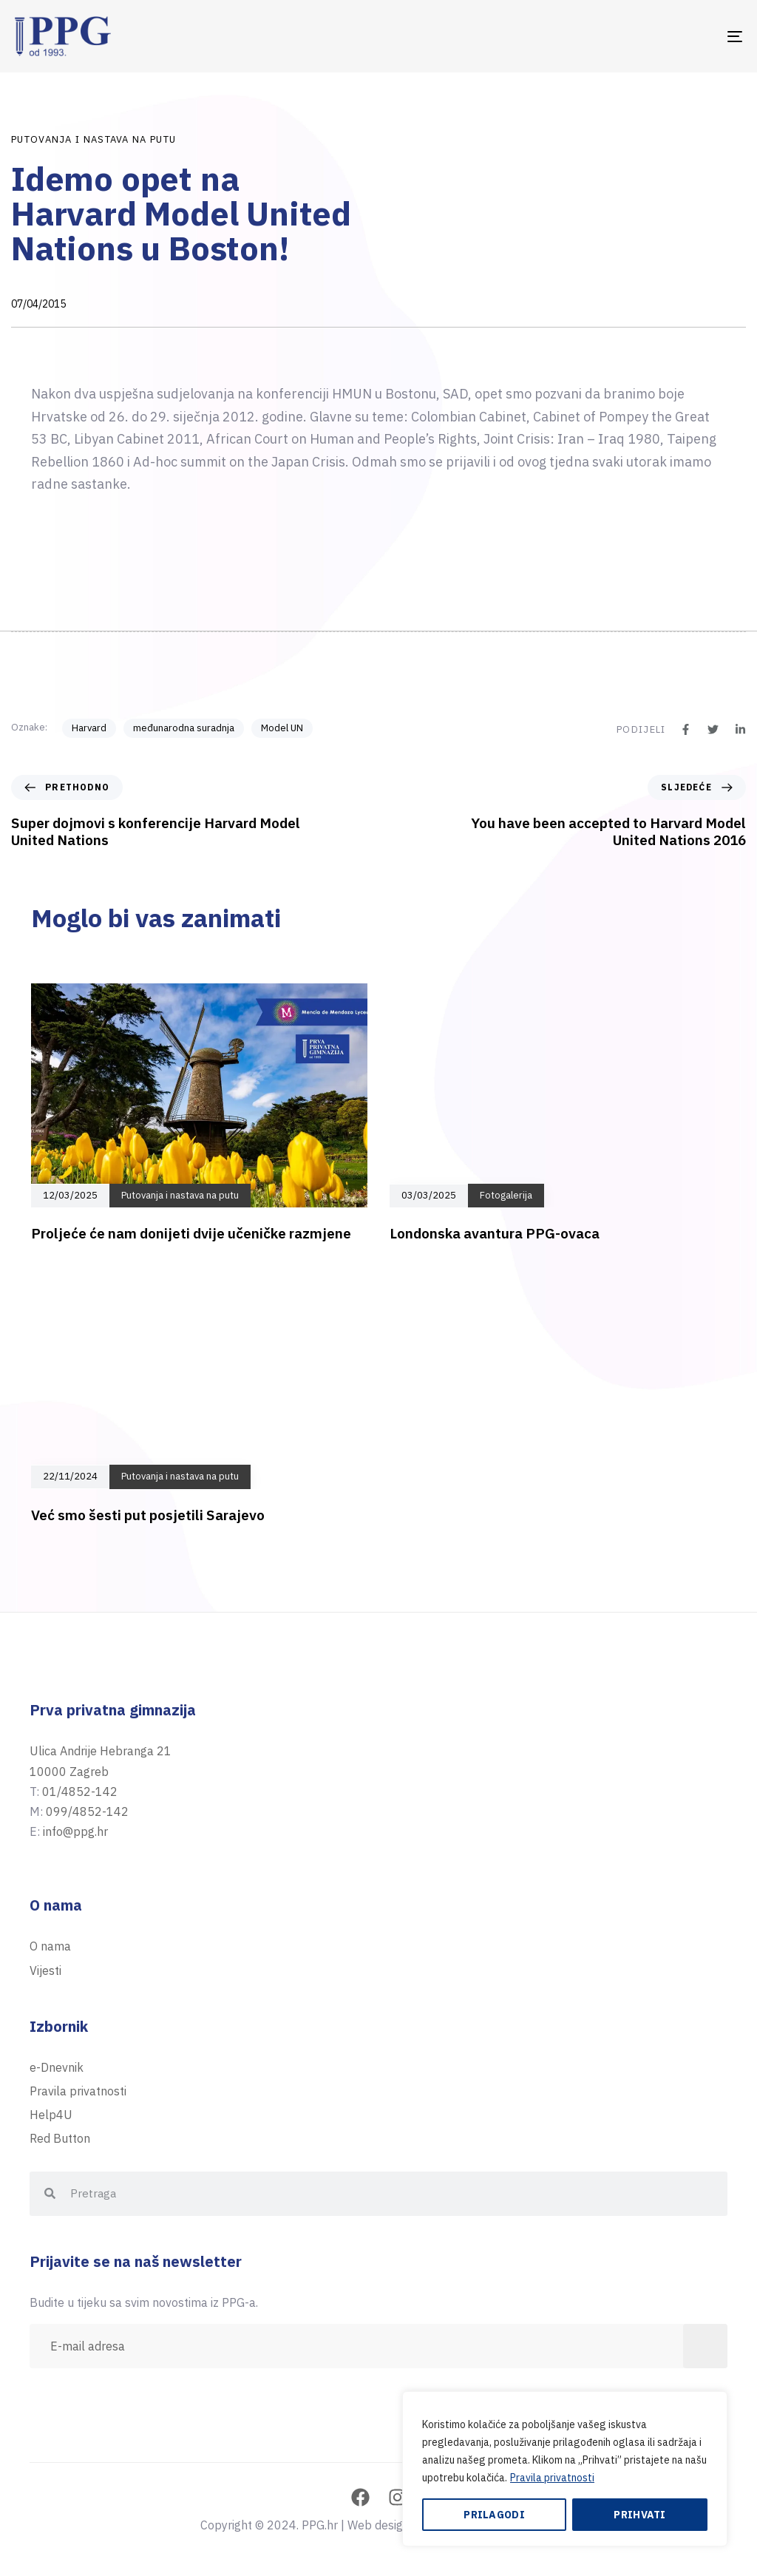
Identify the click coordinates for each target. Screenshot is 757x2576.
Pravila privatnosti (552, 2477)
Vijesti (45, 1970)
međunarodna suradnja (183, 728)
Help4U (51, 2114)
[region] (564, 2468)
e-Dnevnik (57, 2067)
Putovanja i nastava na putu (93, 139)
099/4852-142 (87, 1811)
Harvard (89, 728)
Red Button (60, 2138)
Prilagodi (494, 2514)
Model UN (282, 728)
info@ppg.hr (75, 1831)
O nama (50, 1946)
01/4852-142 (80, 1791)
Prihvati (639, 2514)
